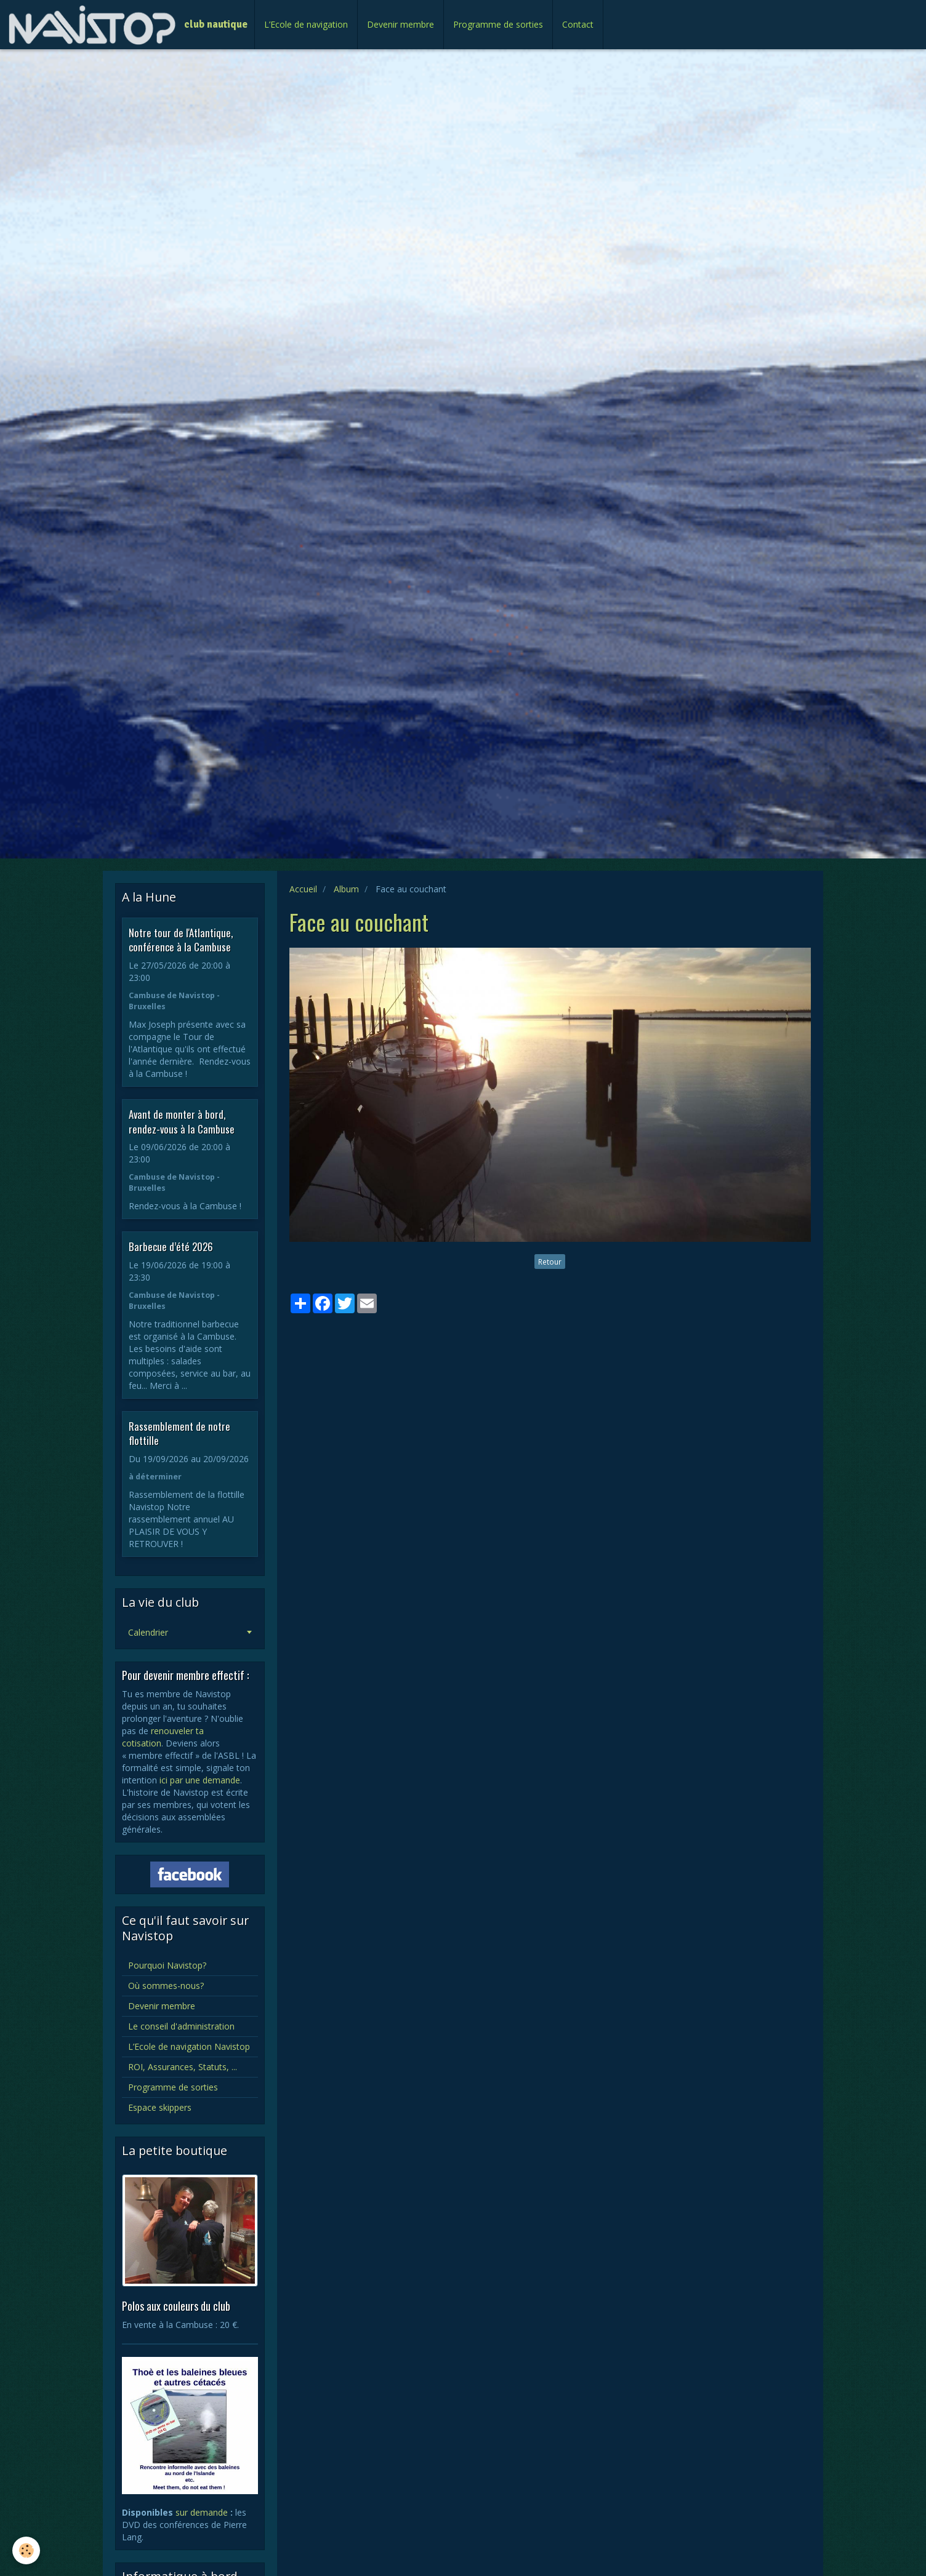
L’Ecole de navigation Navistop (189, 2046)
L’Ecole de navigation (306, 24)
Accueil (303, 889)
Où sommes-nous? (166, 1985)
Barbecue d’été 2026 (171, 1246)
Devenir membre (400, 24)
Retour (550, 1261)
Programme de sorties (498, 24)
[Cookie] (26, 2550)
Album (346, 889)
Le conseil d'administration (181, 2026)
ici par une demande (199, 1780)
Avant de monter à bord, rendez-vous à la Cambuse (182, 1121)
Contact (578, 24)
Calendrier (148, 1632)
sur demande (201, 2512)
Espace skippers (159, 2107)
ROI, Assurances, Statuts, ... (182, 2067)
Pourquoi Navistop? (167, 1965)
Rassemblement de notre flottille (179, 1433)
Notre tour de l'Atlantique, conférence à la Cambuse (181, 939)
